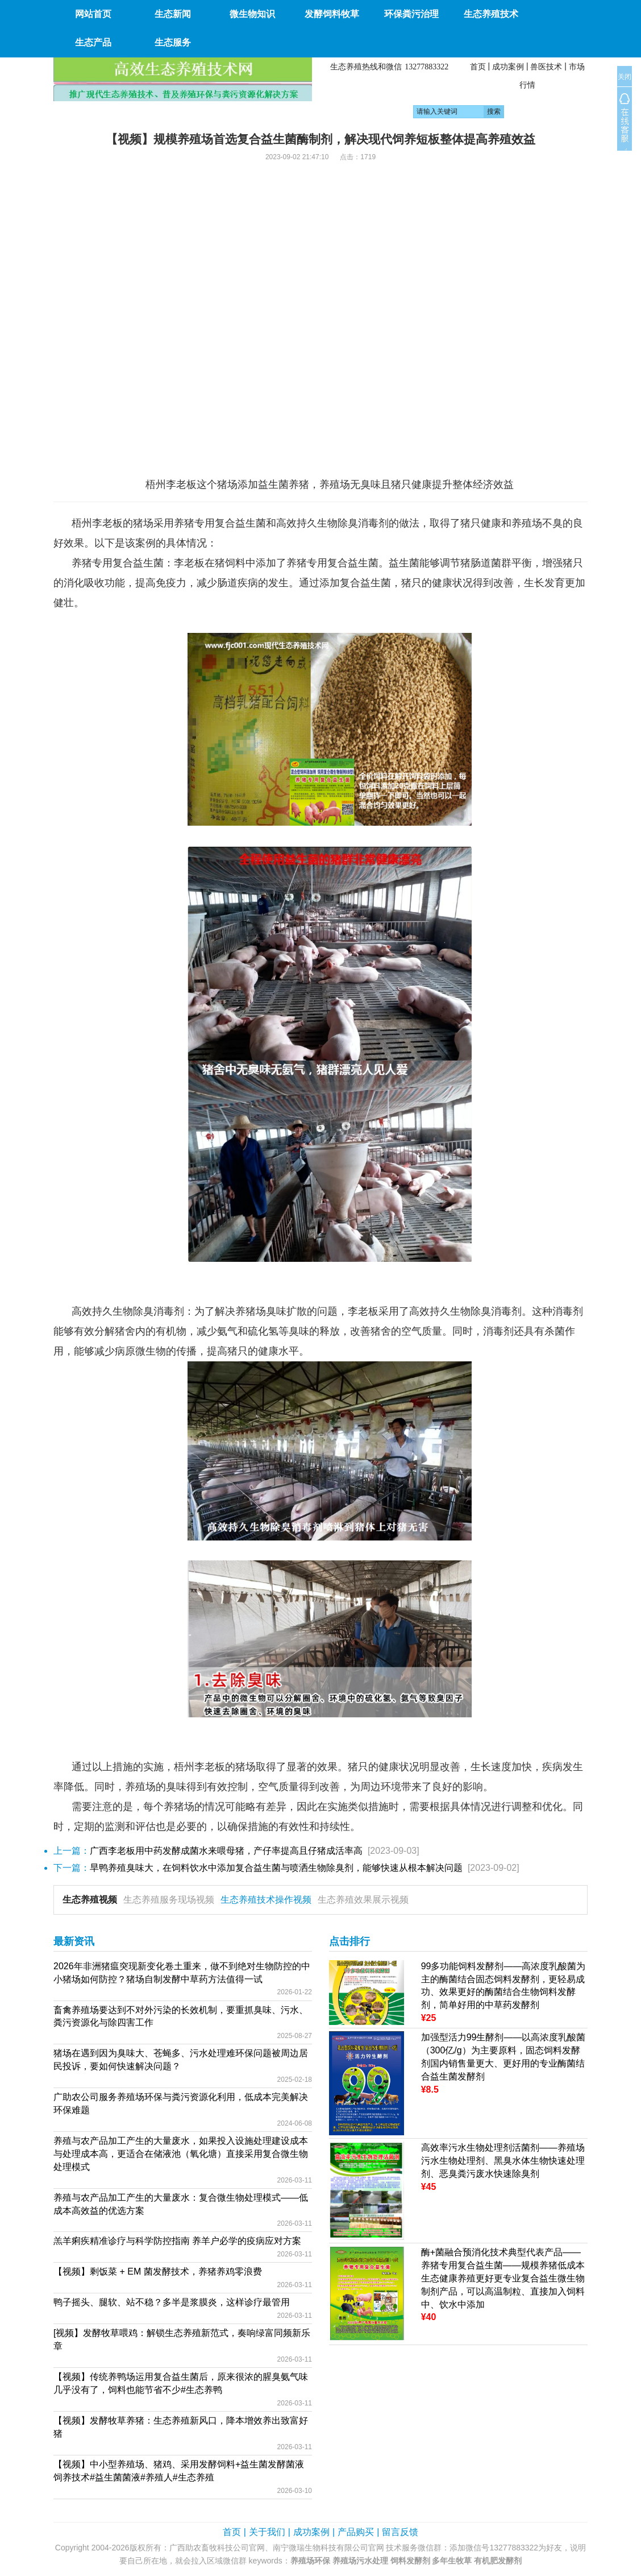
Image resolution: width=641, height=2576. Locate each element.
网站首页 (93, 14)
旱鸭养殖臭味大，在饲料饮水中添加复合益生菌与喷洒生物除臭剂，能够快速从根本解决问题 (276, 1868)
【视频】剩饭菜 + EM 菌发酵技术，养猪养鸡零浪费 (157, 2271)
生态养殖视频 (90, 1899)
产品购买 (356, 2532)
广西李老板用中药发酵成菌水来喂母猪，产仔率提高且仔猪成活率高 (226, 1851)
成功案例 (508, 66)
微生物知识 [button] (252, 14)
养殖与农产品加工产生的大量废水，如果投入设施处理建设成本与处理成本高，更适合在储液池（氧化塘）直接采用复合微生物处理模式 (180, 2154)
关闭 (624, 77)
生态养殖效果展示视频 (363, 1899)
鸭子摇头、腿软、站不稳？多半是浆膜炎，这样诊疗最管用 (171, 2302)
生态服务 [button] (173, 42)
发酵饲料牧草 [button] (332, 14)
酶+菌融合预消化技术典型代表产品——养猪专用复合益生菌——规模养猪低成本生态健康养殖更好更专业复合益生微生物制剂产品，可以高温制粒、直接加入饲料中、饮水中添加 (503, 2278)
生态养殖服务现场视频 (168, 1899)
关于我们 (267, 2532)
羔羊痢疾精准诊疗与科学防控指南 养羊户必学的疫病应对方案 (177, 2241)
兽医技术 (546, 66)
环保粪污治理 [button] (411, 14)
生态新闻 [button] (173, 14)
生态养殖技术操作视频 (265, 1899)
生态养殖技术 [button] (491, 14)
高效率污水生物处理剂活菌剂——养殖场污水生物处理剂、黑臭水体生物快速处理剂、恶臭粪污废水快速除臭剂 (503, 2161)
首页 (478, 66)
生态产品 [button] (93, 42)
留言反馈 (400, 2532)
